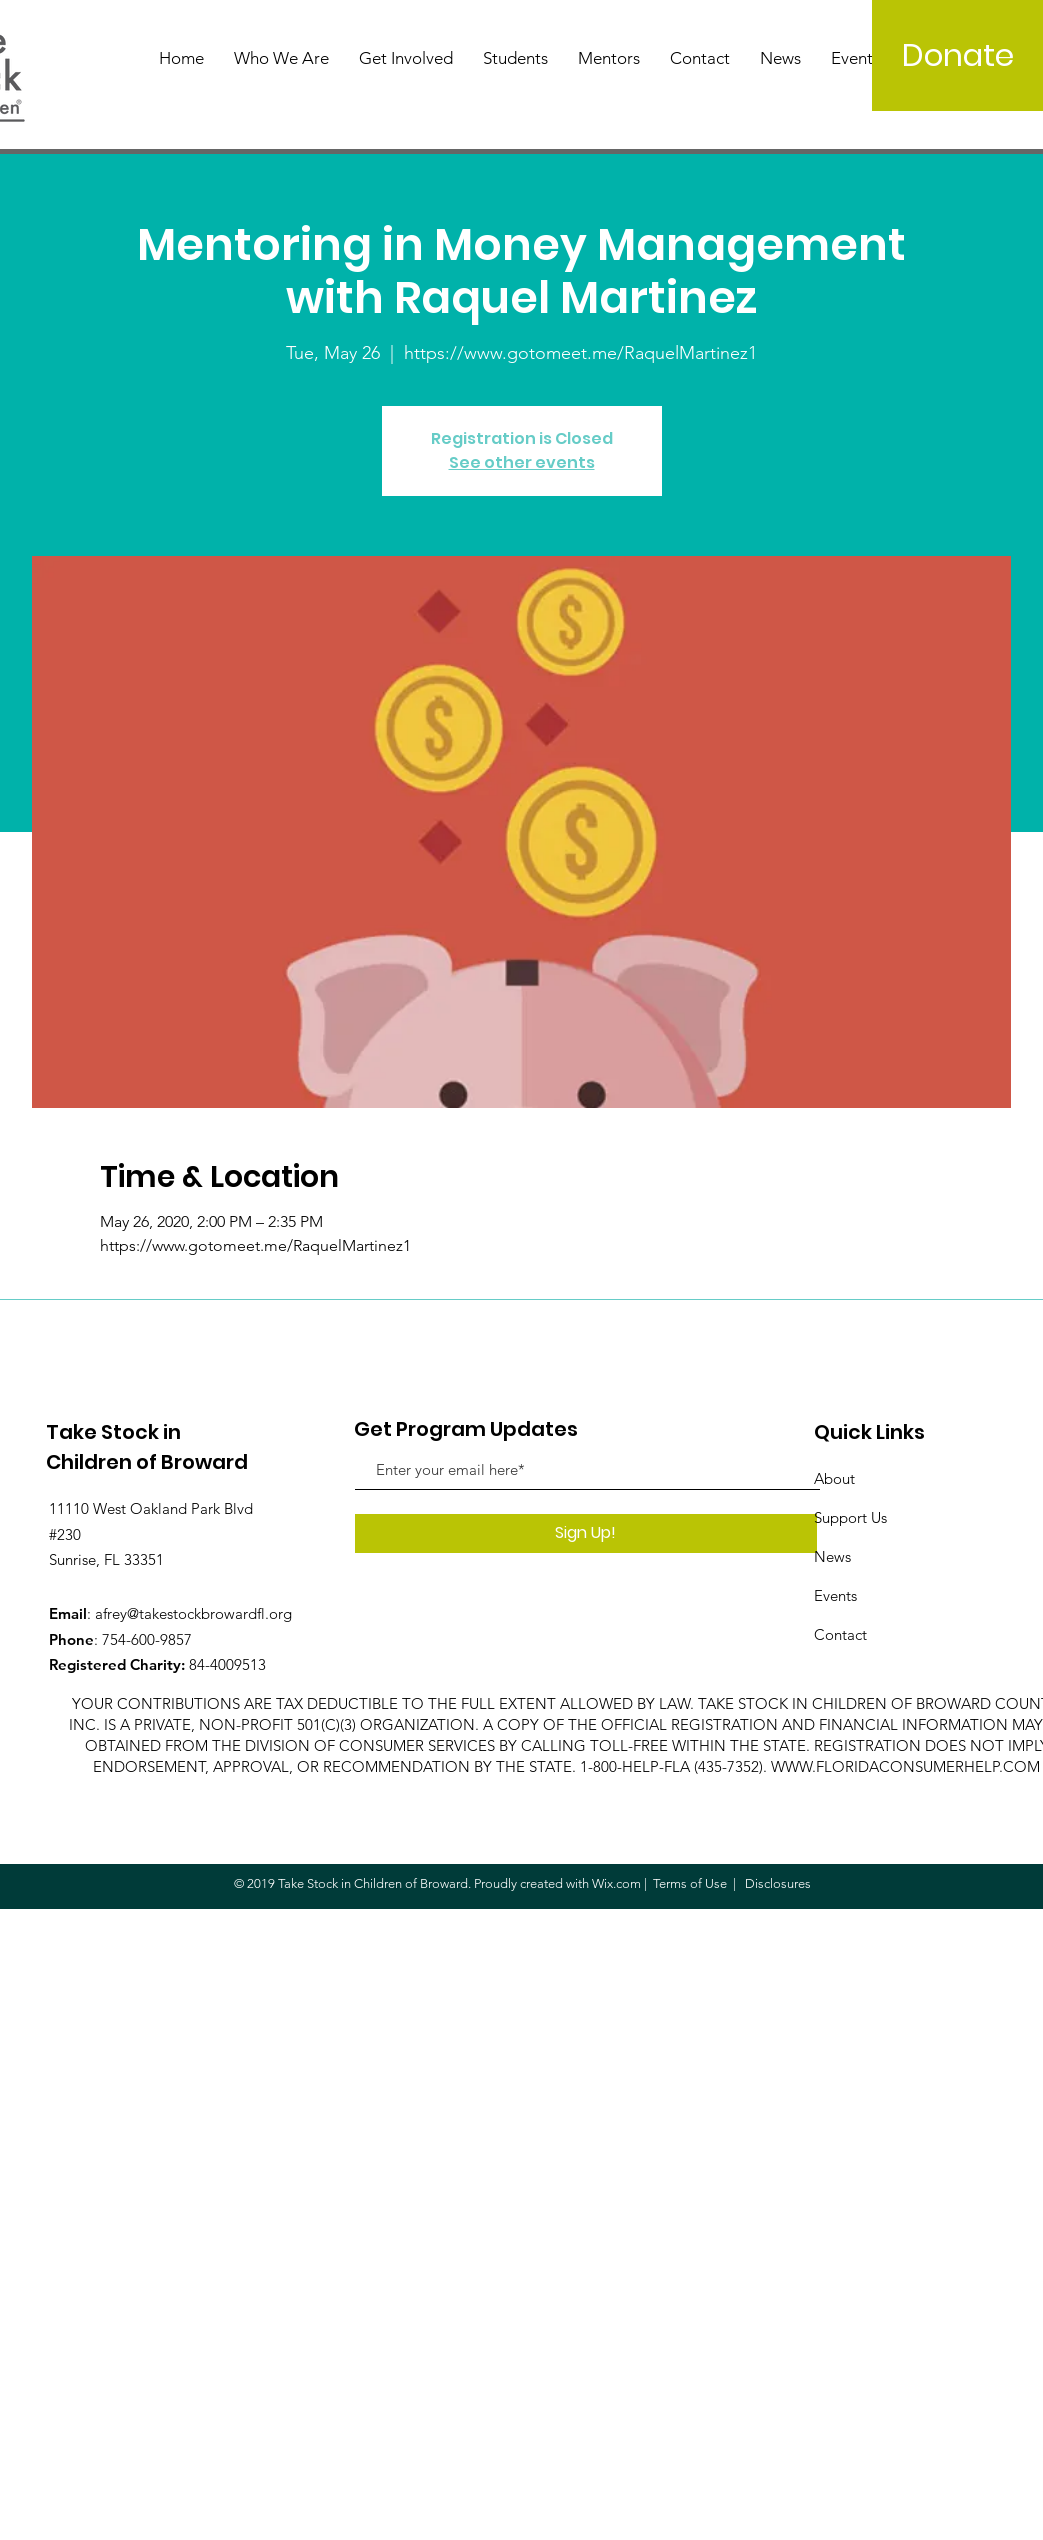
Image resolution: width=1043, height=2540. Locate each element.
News (832, 1556)
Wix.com (616, 1883)
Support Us (850, 1517)
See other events (522, 462)
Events (835, 1595)
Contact (840, 1634)
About (834, 1478)
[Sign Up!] (586, 1533)
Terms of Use (690, 1883)
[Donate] (957, 55)
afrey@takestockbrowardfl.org (193, 1613)
